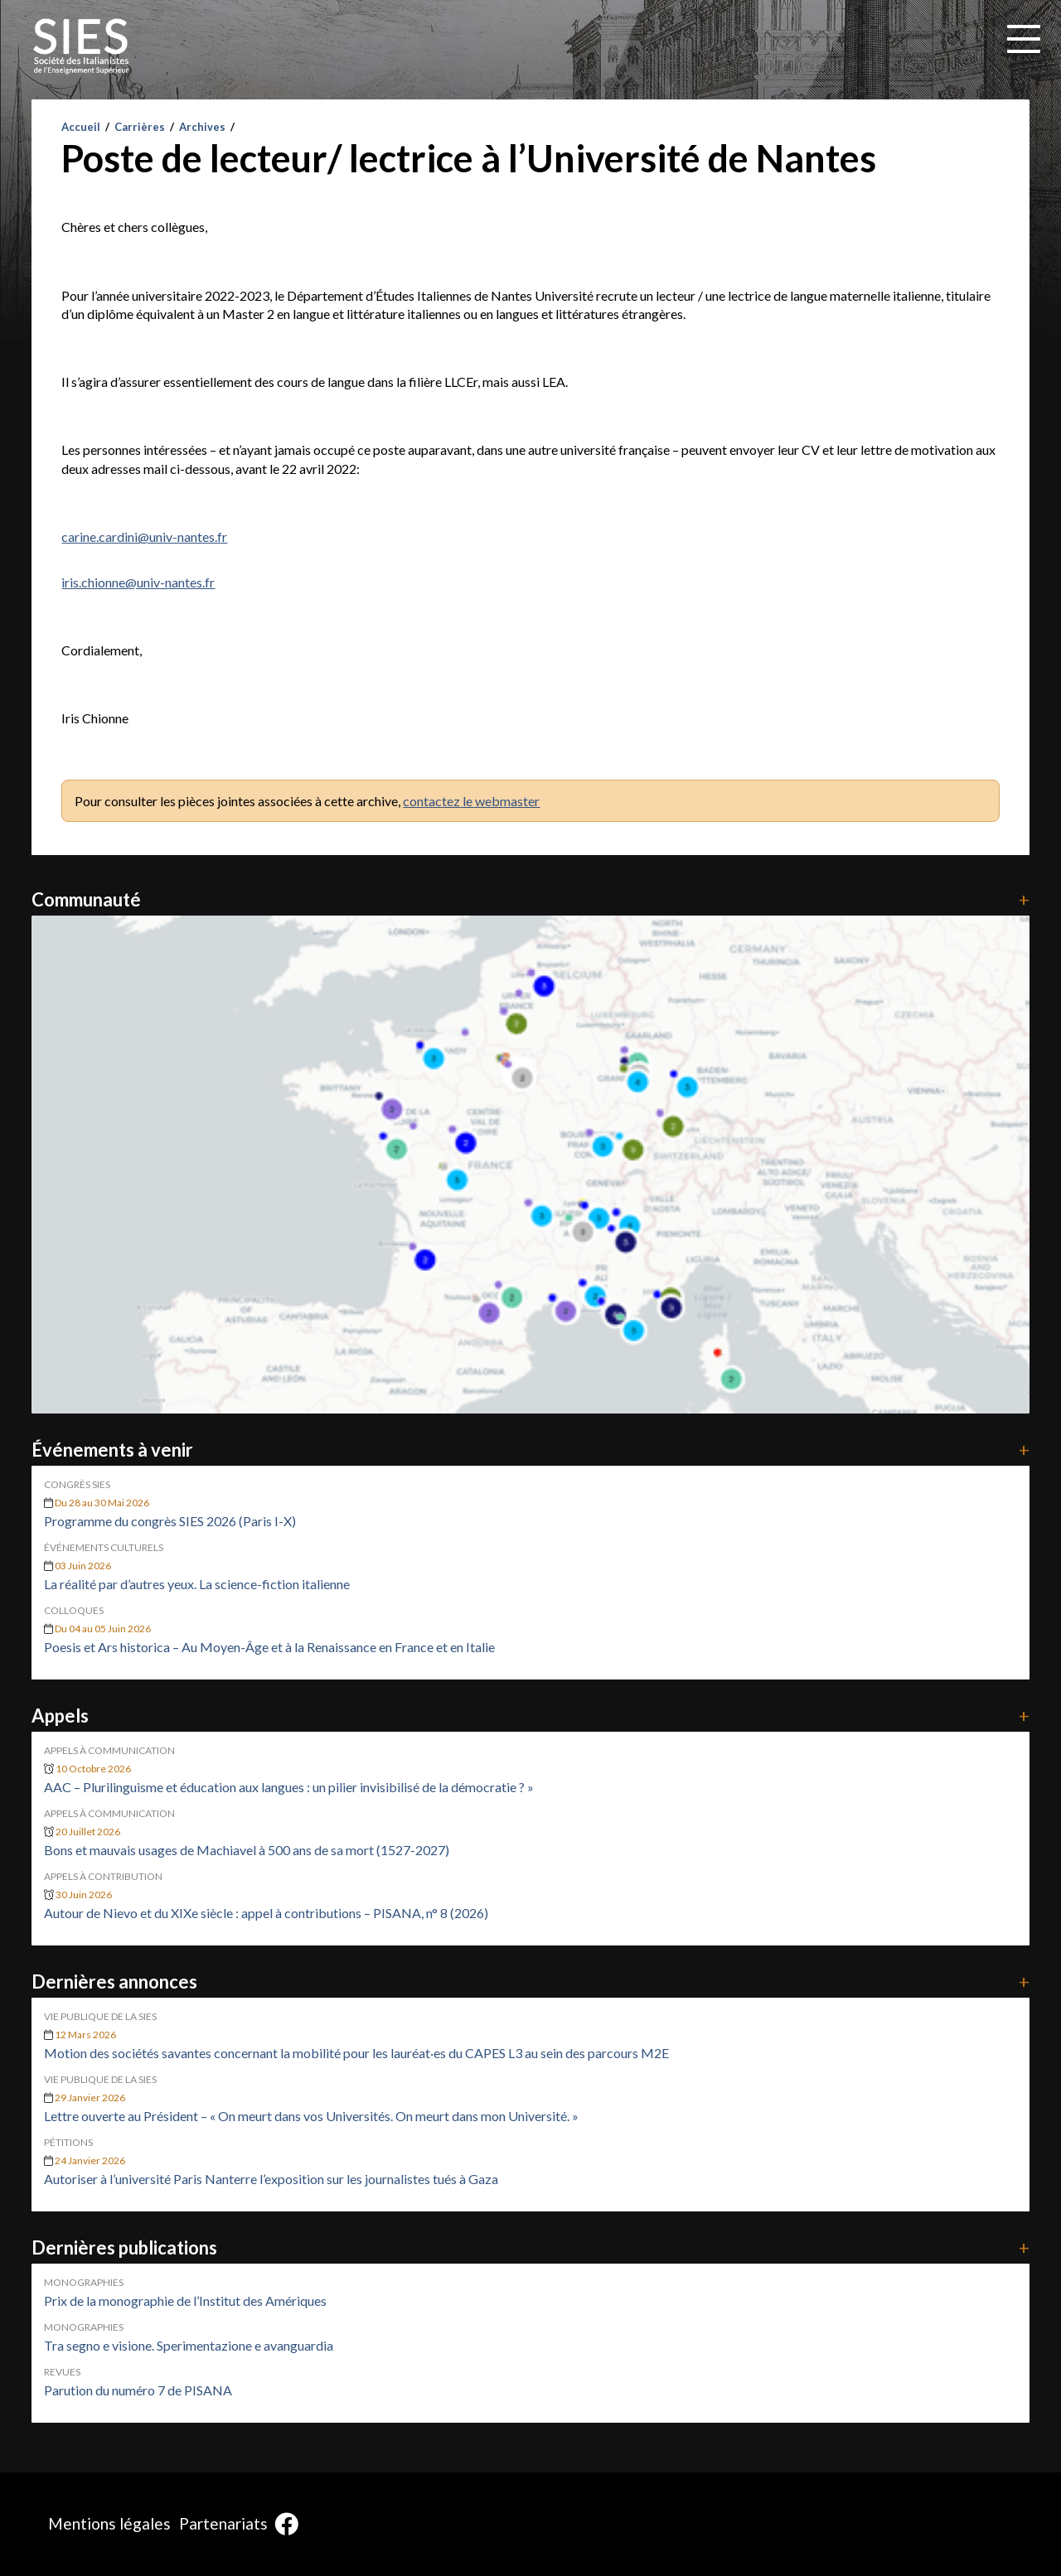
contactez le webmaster (471, 801)
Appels (530, 1715)
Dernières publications (530, 2247)
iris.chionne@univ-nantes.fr (138, 582)
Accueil (80, 126)
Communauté (530, 899)
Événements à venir (530, 1449)
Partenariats (223, 2523)
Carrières (139, 126)
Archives (202, 126)
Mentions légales (109, 2523)
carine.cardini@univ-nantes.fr (144, 536)
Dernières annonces (530, 1981)
